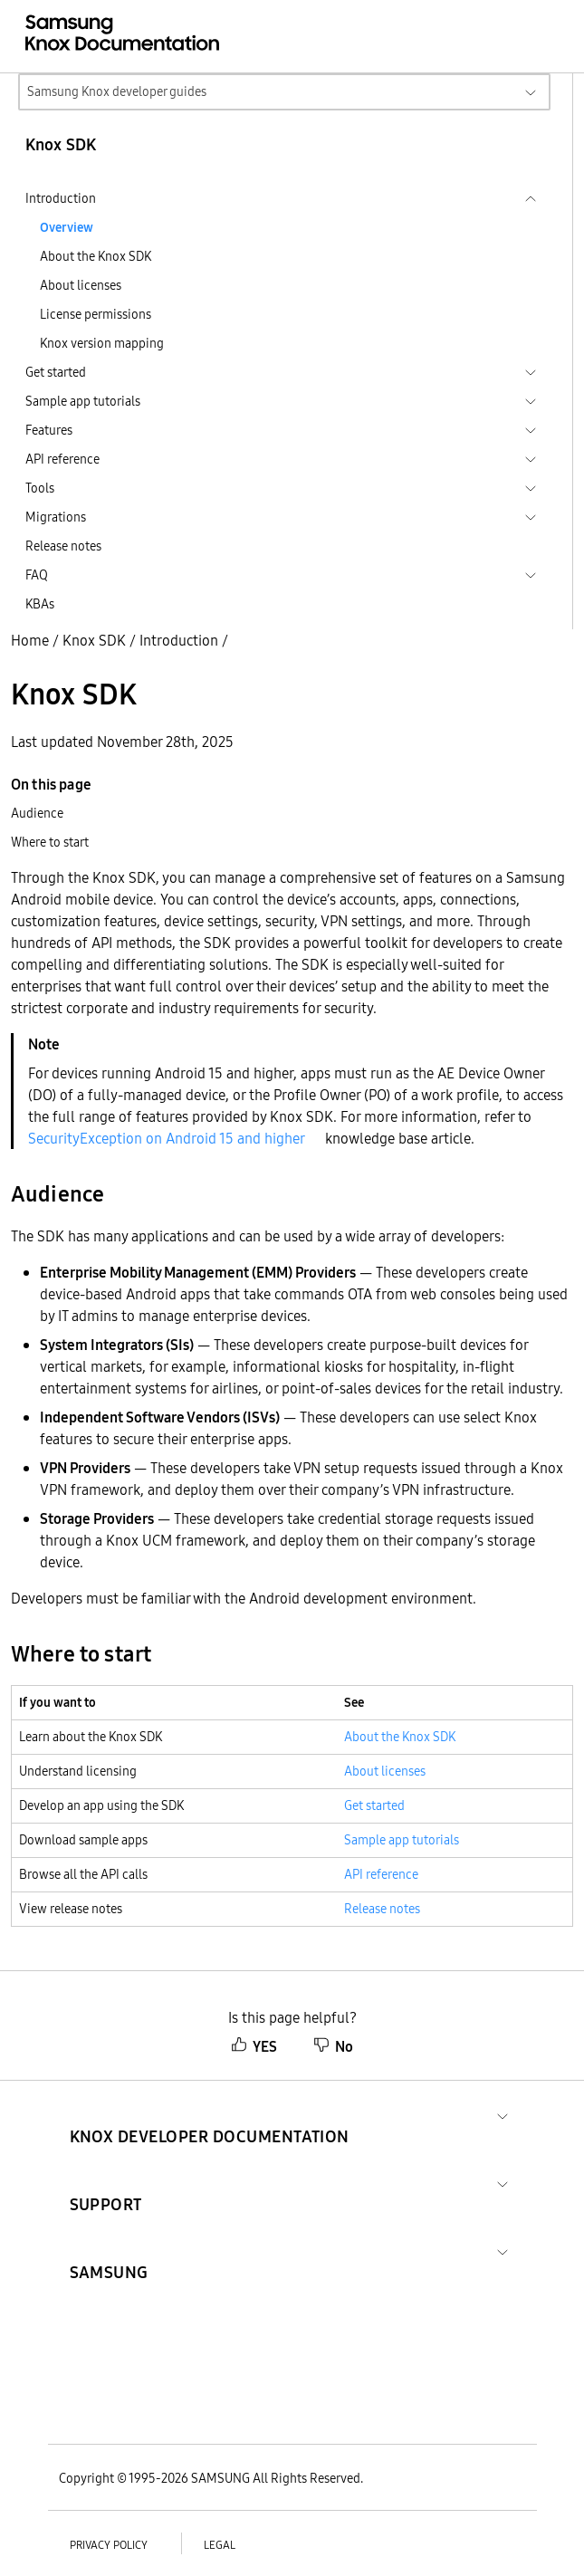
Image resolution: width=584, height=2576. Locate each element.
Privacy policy (109, 2544)
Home (30, 640)
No (333, 2046)
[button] (209, 2115)
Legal (219, 2544)
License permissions (95, 314)
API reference (381, 1874)
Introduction (178, 640)
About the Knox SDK (95, 256)
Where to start (50, 842)
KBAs (39, 604)
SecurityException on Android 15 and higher (166, 1138)
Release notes (63, 546)
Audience (37, 813)
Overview (66, 227)
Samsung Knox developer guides (116, 91)
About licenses (80, 285)
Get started (374, 1805)
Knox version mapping (102, 343)
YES (254, 2046)
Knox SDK (94, 640)
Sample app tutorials (401, 1840)
